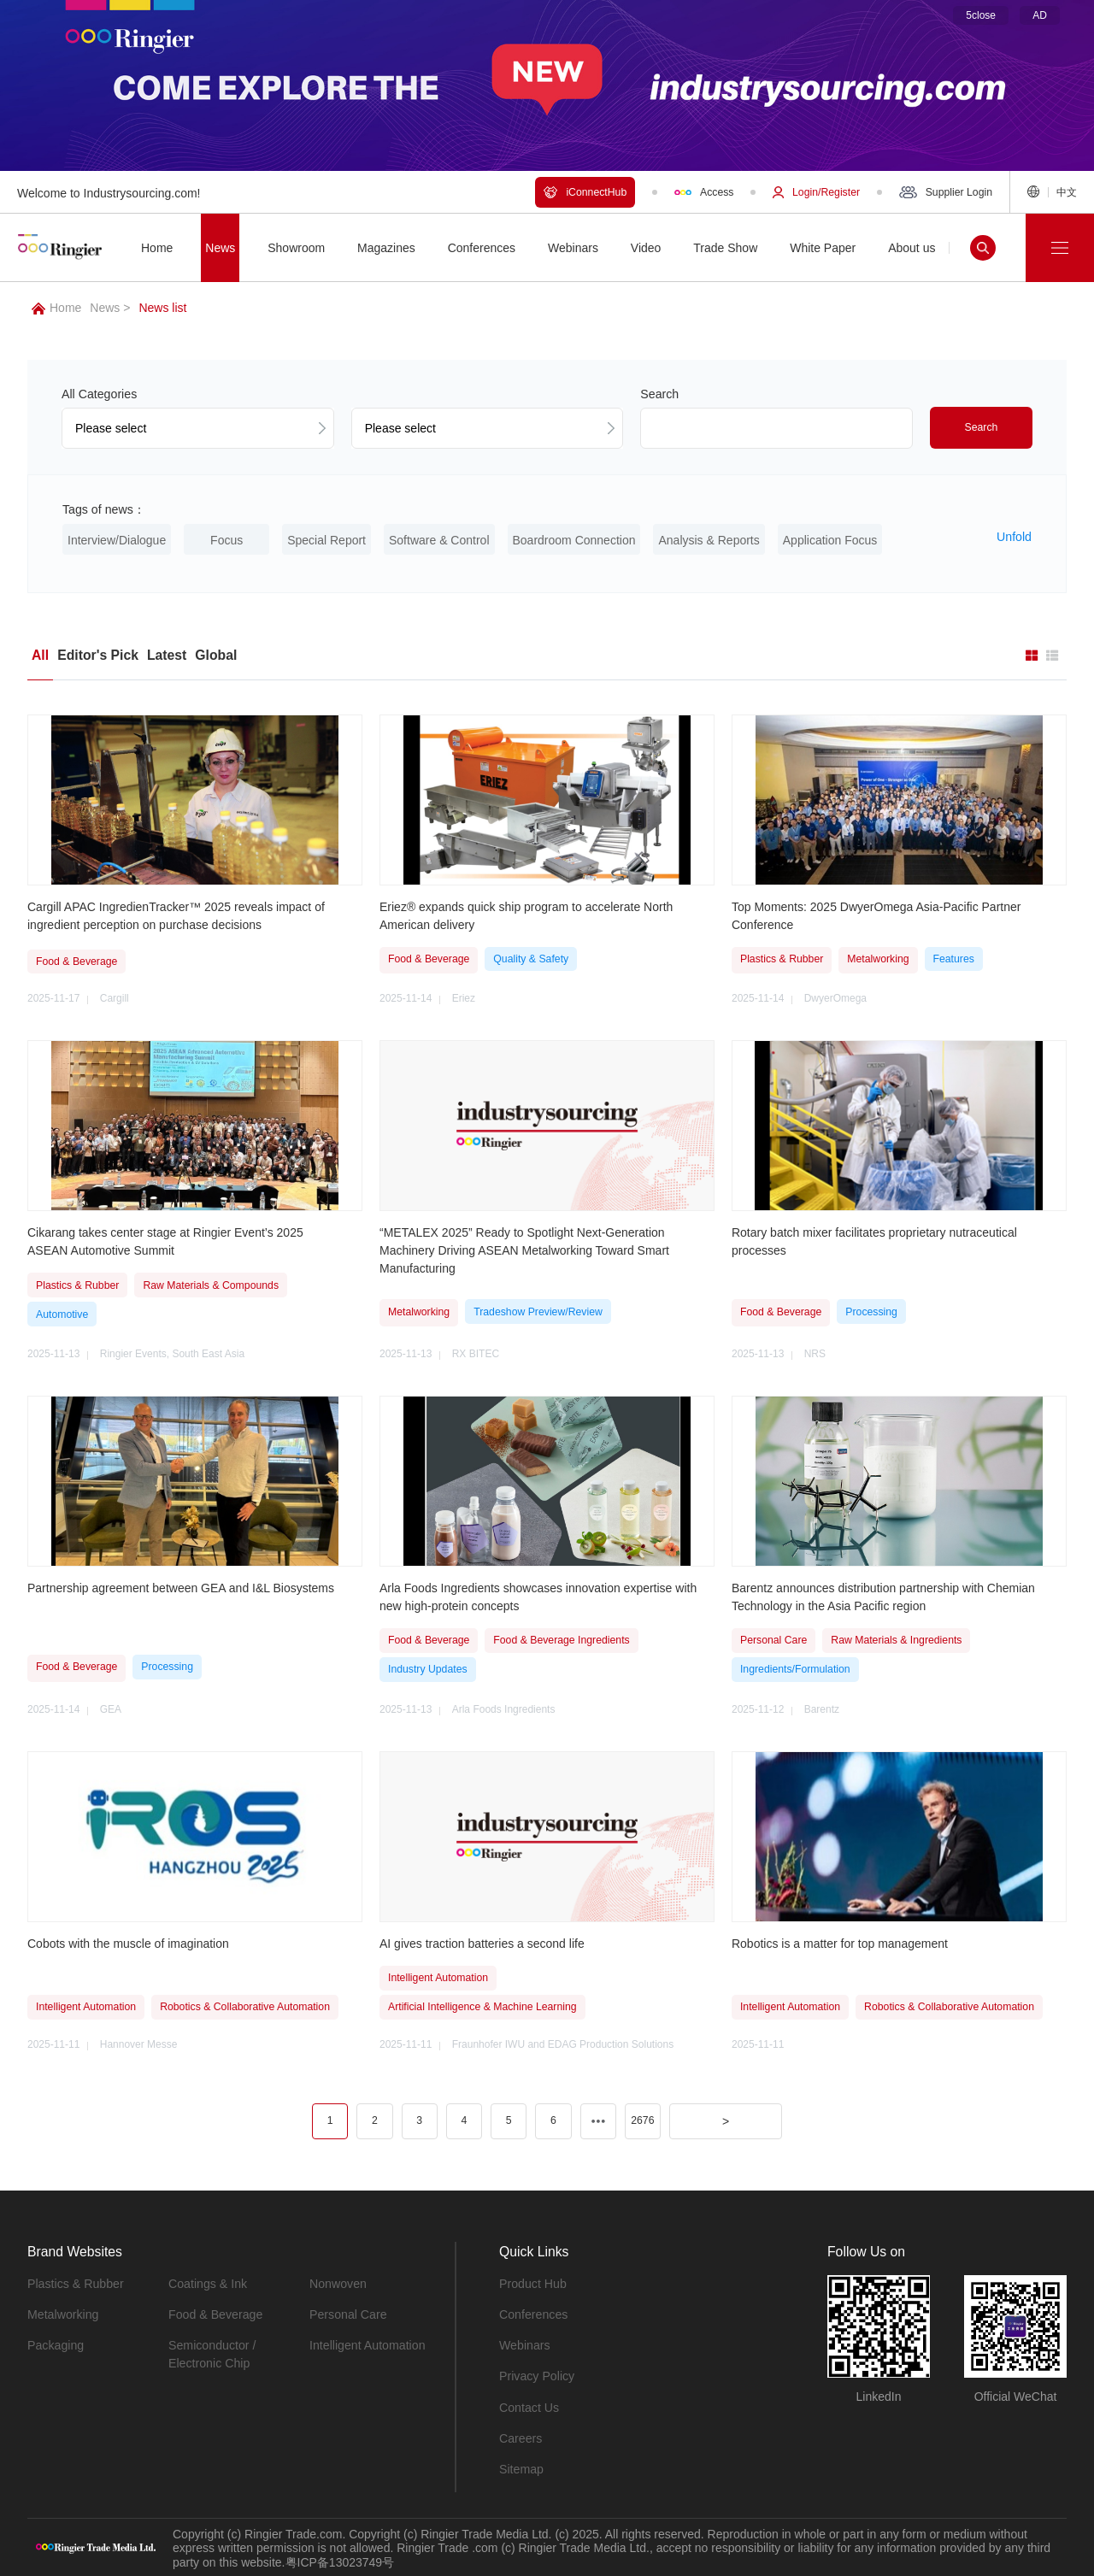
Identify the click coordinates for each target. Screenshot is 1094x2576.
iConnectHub (585, 192)
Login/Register (816, 192)
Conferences (533, 2313)
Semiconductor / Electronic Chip (211, 2353)
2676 (642, 2120)
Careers (520, 2437)
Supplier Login (945, 192)
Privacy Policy (536, 2375)
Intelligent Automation (366, 2344)
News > (110, 308)
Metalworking (62, 2313)
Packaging (55, 2344)
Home (56, 308)
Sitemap (521, 2467)
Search (981, 427)
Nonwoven (337, 2283)
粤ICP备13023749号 (340, 2560)
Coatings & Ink (207, 2283)
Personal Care (347, 2313)
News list (162, 308)
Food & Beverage (215, 2313)
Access (703, 192)
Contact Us (528, 2406)
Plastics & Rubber (74, 2283)
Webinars (524, 2344)
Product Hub (532, 2283)
